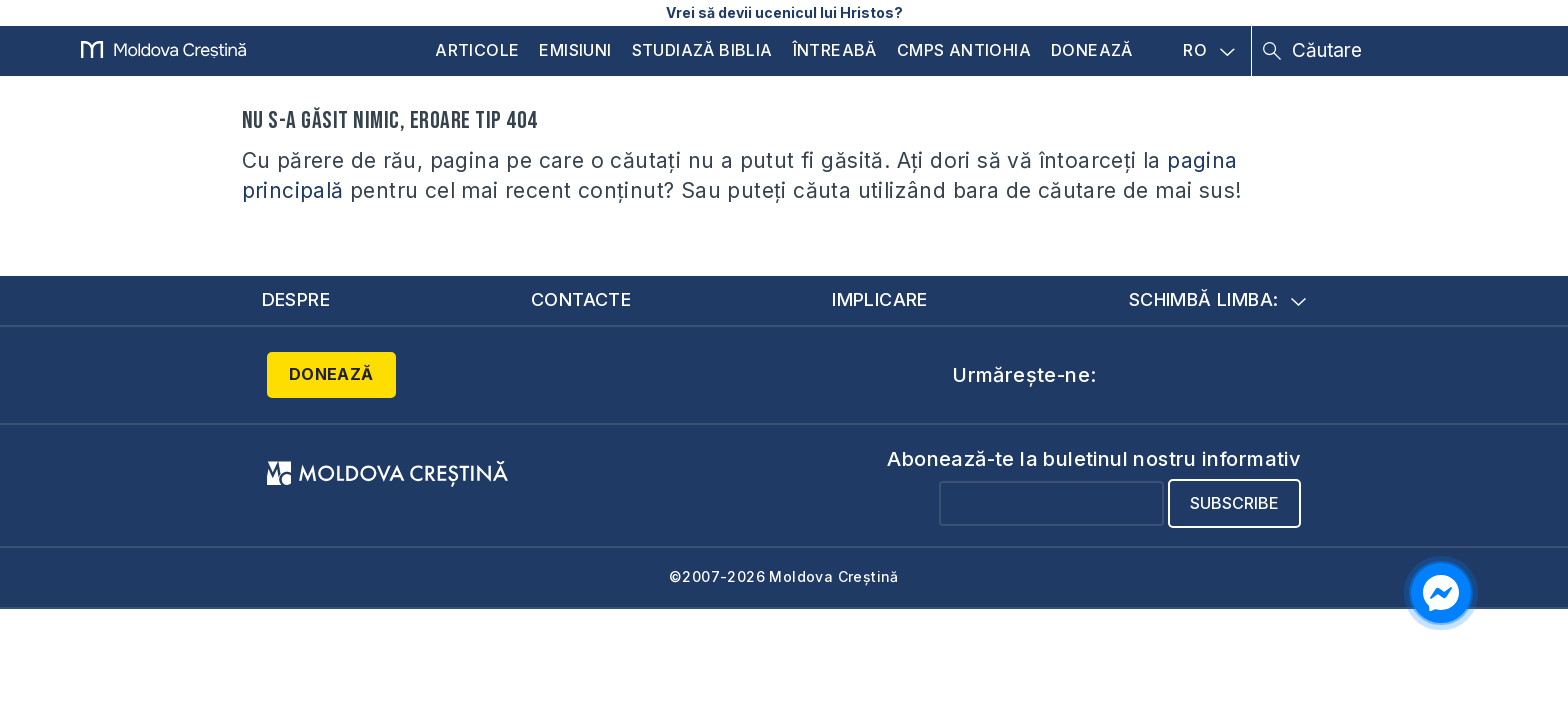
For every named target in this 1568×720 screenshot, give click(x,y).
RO (1209, 51)
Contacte (581, 299)
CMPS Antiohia (964, 50)
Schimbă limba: (1218, 299)
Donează (1092, 50)
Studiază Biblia (702, 50)
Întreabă (835, 50)
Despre (296, 299)
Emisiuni (575, 50)
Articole (477, 50)
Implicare (880, 299)
